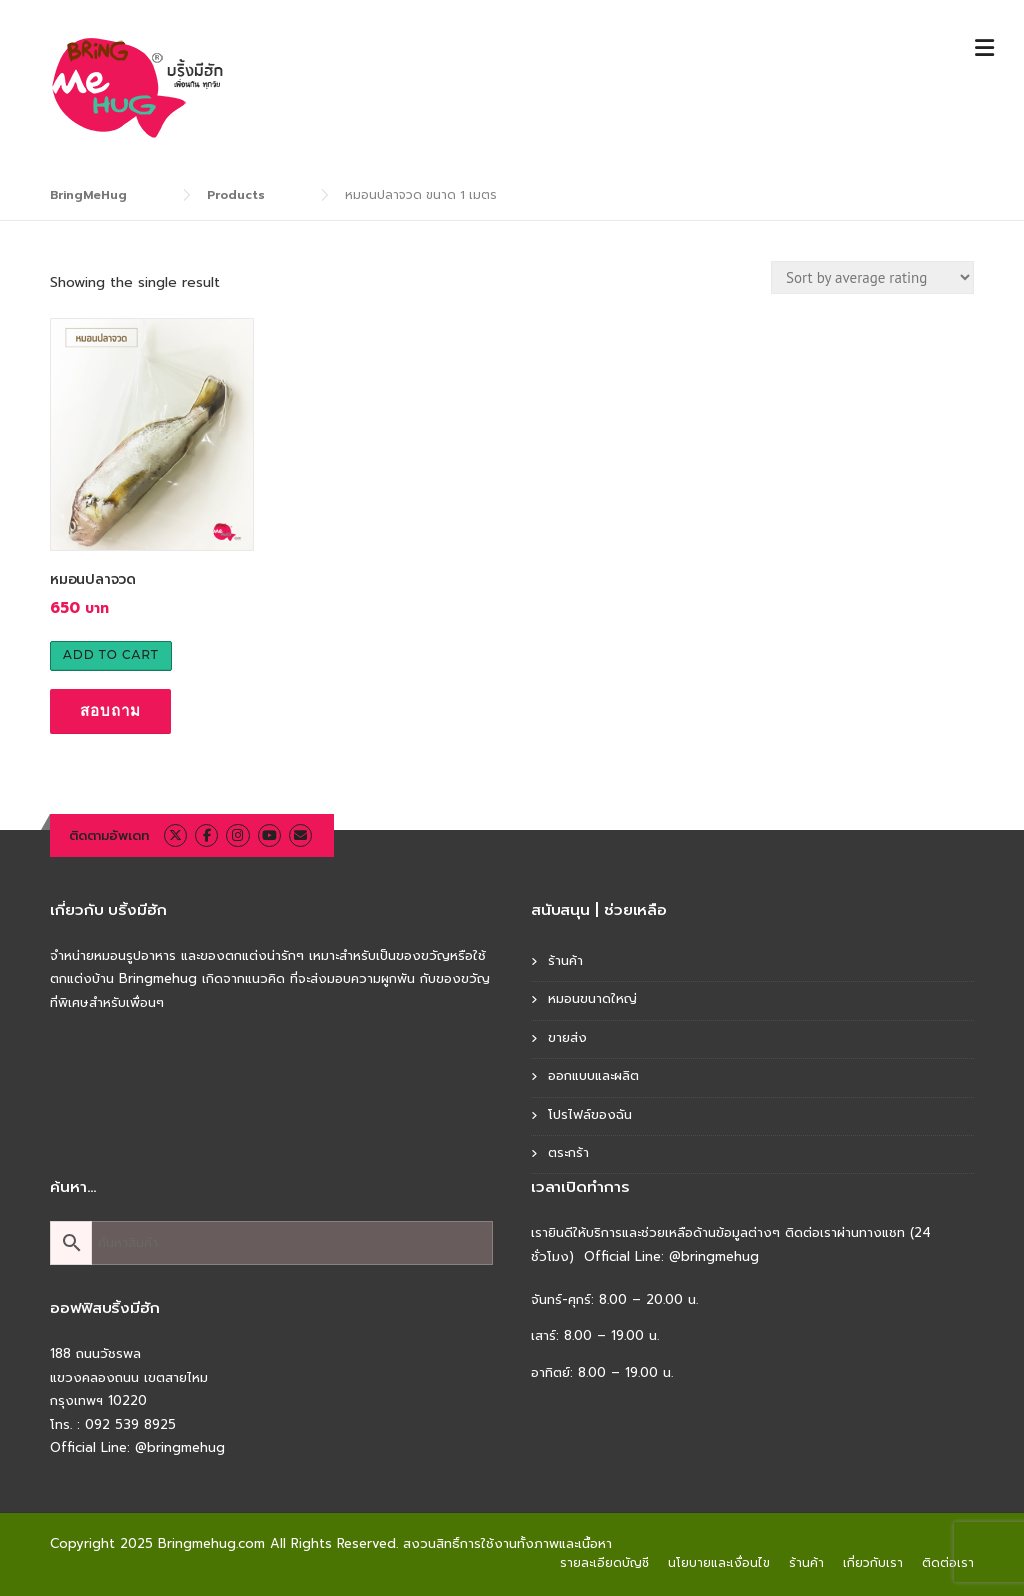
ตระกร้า (568, 1152)
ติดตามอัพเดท (109, 835)
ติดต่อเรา (948, 1563)
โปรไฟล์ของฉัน (590, 1114)
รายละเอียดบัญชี (604, 1563)
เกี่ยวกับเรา (873, 1563)
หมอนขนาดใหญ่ (592, 998)
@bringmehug (180, 1447)
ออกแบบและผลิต (593, 1075)
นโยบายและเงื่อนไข (719, 1563)
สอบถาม (110, 710)
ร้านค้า (565, 960)
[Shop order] (872, 277)
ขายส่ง (567, 1037)
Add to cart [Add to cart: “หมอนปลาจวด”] (111, 654)
